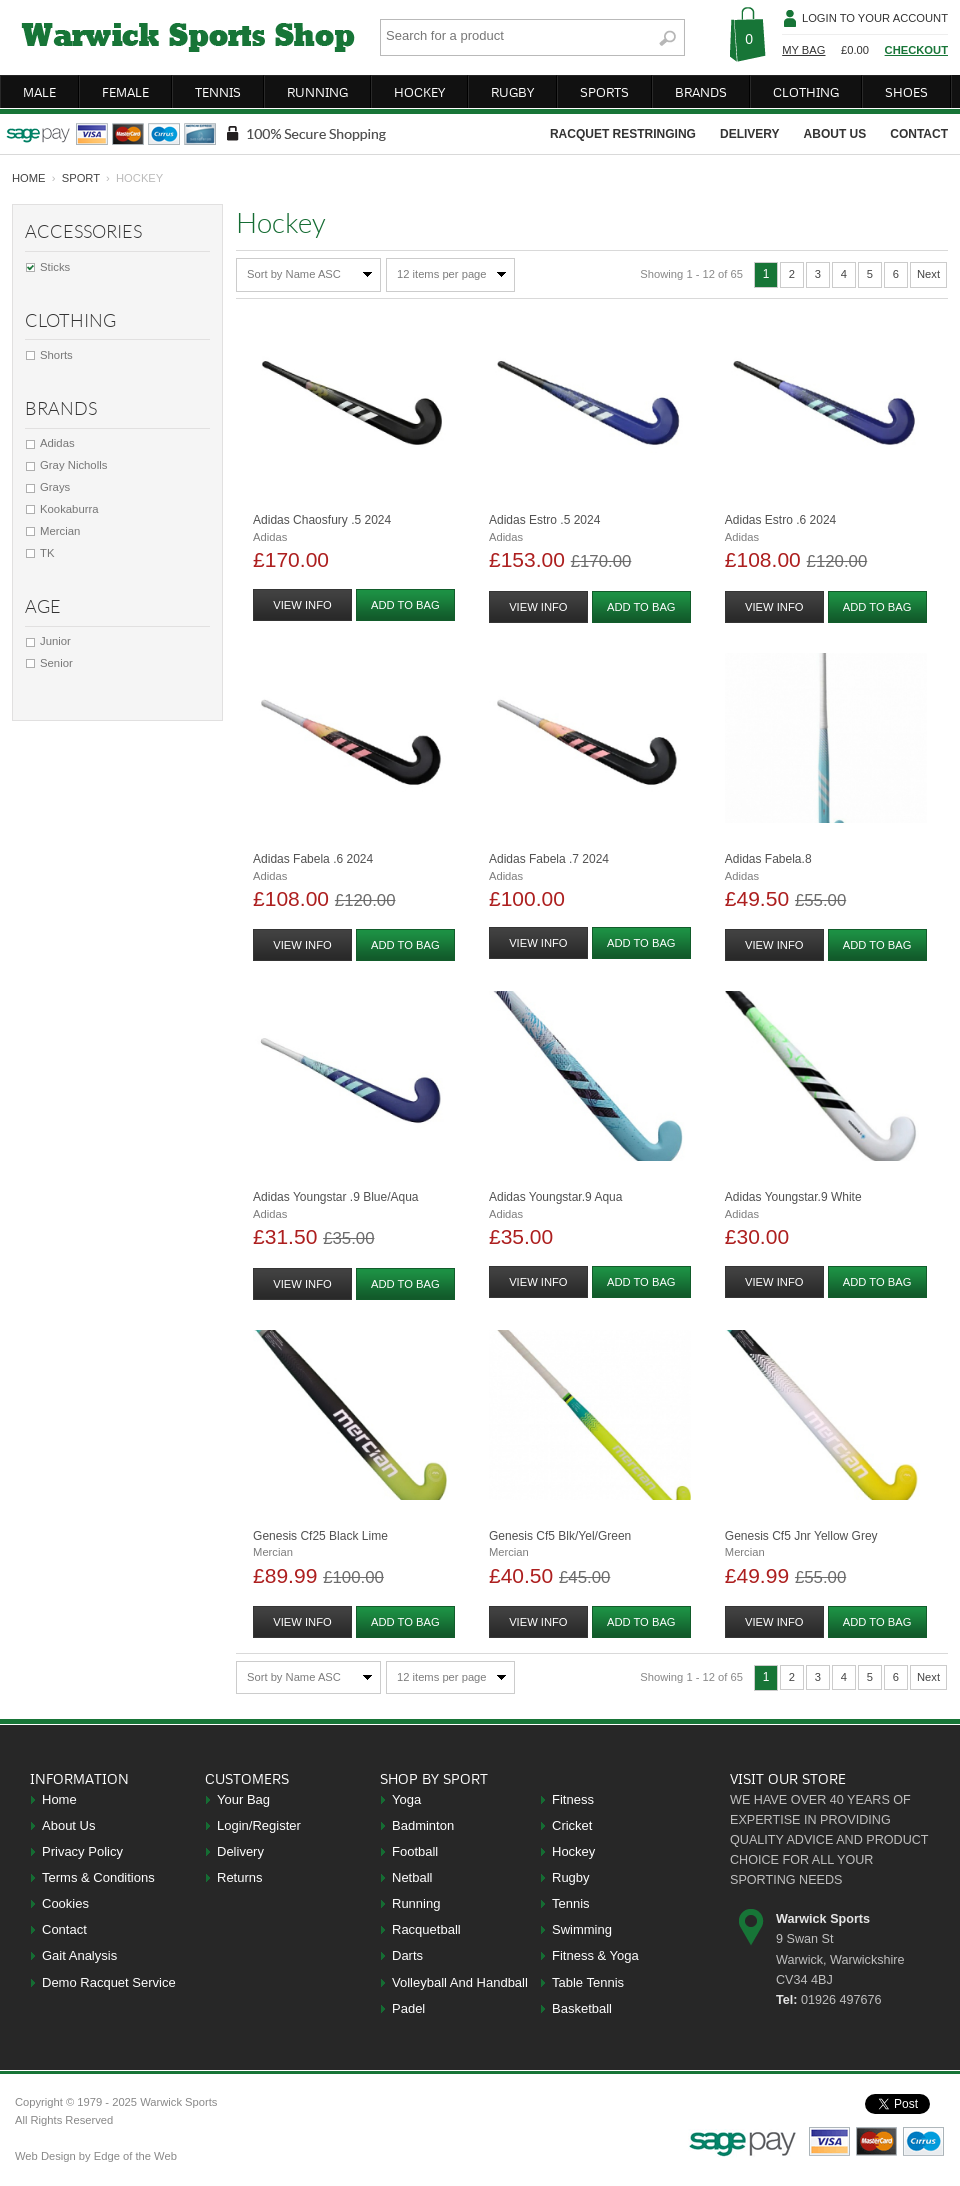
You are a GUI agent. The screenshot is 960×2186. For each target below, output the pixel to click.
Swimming (582, 1929)
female (125, 92)
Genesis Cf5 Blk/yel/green (560, 1536)
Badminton (423, 1825)
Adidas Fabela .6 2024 (313, 859)
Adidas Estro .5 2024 (544, 520)
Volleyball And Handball (460, 1982)
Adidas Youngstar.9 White (793, 1197)
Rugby (571, 1877)
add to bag (405, 605)
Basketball (582, 2008)
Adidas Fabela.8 (768, 859)
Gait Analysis (79, 1955)
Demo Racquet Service (109, 1982)
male (39, 92)
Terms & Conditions (98, 1877)
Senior (56, 663)
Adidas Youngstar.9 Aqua (555, 1197)
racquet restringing (623, 134)
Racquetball (426, 1929)
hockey (419, 92)
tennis (218, 92)
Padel (408, 2008)
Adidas (57, 443)
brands (701, 92)
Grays (55, 487)
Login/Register (259, 1825)
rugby (512, 92)
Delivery (240, 1851)
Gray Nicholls (73, 465)
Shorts (56, 355)
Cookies (65, 1903)
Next (928, 274)
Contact (64, 1929)
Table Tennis (588, 1982)
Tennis (571, 1903)
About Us (68, 1825)
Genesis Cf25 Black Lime (320, 1536)
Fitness (573, 1799)
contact (919, 134)
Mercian (60, 531)
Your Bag (243, 1799)
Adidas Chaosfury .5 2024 (322, 520)
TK (47, 553)
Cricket (572, 1825)
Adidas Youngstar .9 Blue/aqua (335, 1197)
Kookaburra (69, 509)
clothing (806, 92)
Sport (81, 178)
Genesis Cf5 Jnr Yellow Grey (801, 1536)
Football (415, 1851)
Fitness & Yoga (595, 1955)
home (29, 178)
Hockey (573, 1851)
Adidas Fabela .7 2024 (549, 859)
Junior (55, 641)
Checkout (916, 50)
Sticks (55, 267)
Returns (240, 1877)
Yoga (406, 1799)
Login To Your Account (875, 18)
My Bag (803, 50)
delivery (750, 134)
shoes (906, 92)
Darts (407, 1955)
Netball (412, 1877)
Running (416, 1903)
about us (835, 134)
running (317, 92)
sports (604, 92)
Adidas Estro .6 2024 (780, 520)
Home (59, 1799)
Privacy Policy (82, 1851)
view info (302, 605)
